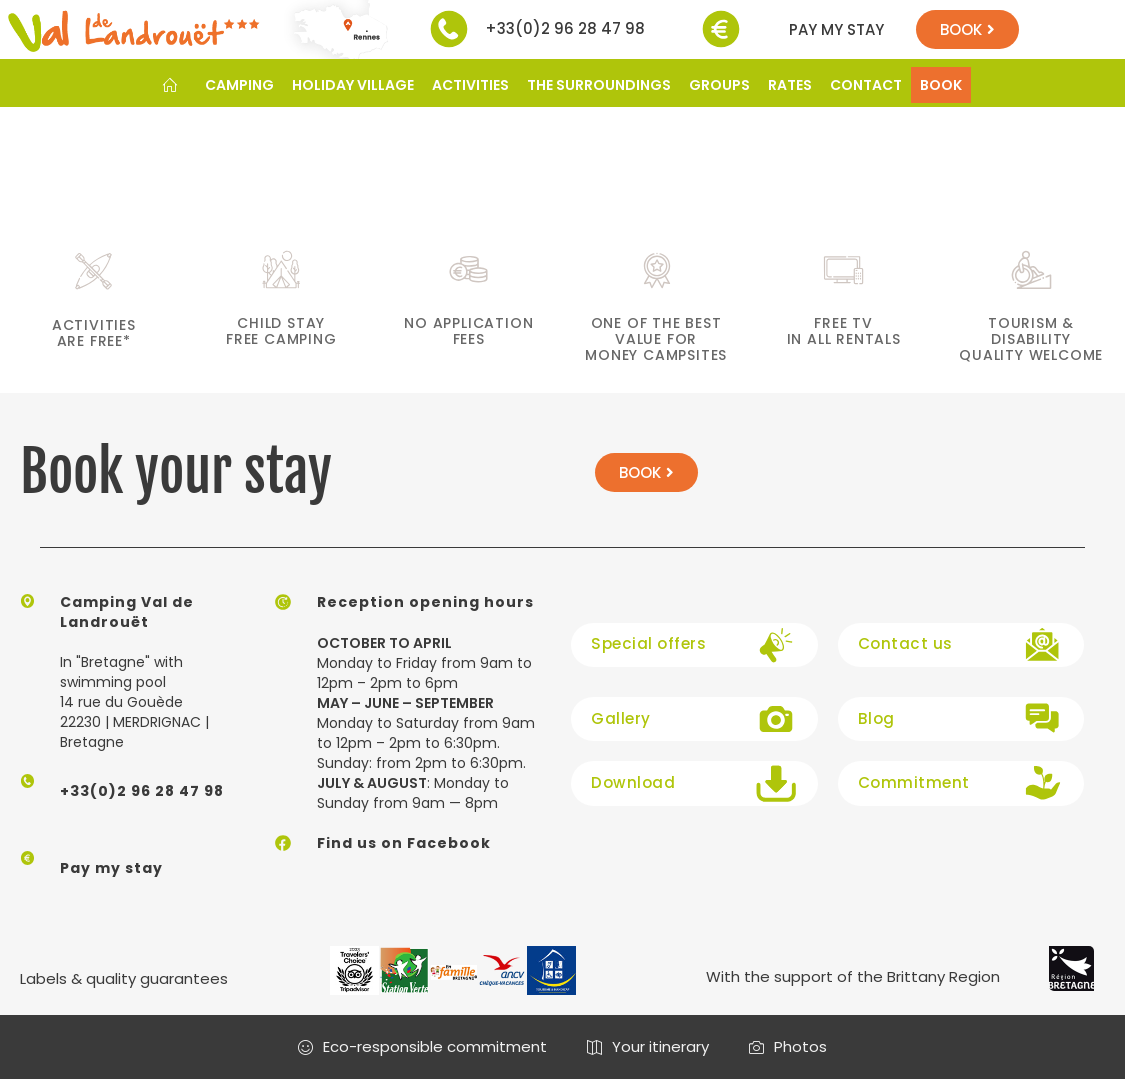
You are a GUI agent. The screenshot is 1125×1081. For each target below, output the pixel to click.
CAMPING (239, 85)
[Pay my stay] (721, 29)
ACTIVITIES (470, 85)
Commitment (908, 782)
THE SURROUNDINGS (599, 85)
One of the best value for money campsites (656, 339)
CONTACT (866, 85)
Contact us (901, 643)
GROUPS (719, 85)
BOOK (941, 85)
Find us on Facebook (404, 843)
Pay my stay (836, 29)
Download (630, 782)
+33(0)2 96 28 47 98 (565, 28)
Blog (875, 718)
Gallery (619, 718)
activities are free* (94, 333)
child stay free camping (281, 331)
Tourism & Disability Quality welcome (1031, 339)
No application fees (468, 331)
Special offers (645, 643)
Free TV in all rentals (844, 331)
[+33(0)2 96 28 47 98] (449, 29)
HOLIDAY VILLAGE (353, 85)
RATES (790, 85)
